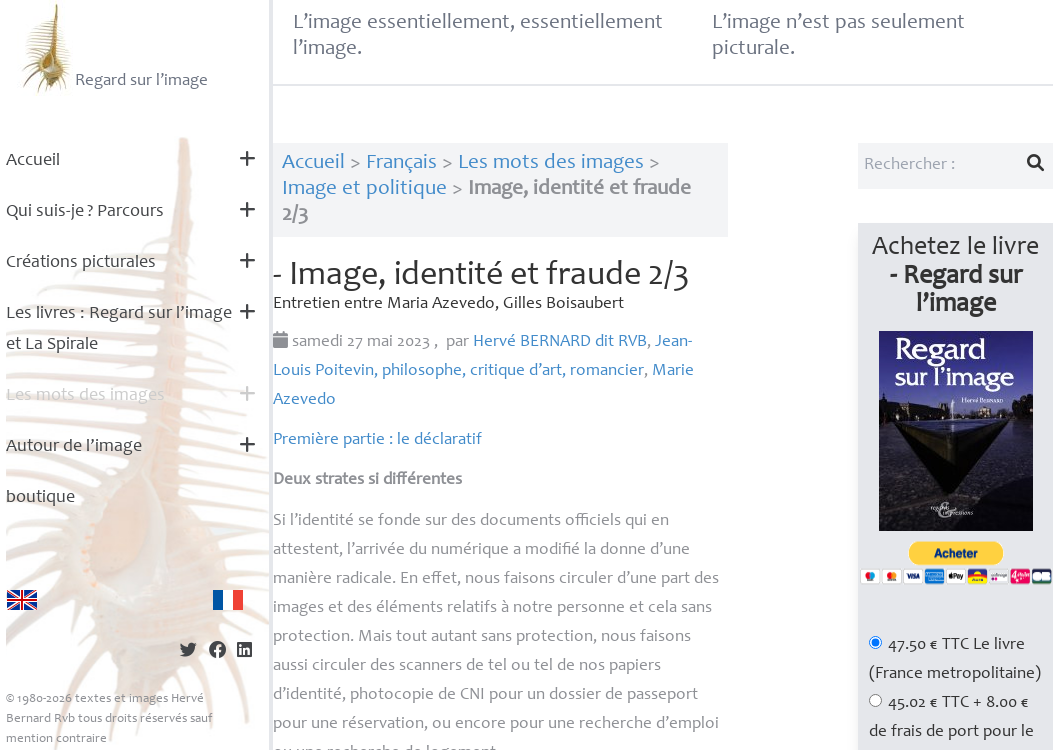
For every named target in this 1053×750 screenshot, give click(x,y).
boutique (40, 498)
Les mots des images (85, 396)
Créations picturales (81, 263)
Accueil (33, 161)
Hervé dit (560, 342)
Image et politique (364, 189)
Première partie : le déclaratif (377, 440)
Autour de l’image (74, 447)
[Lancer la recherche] (1036, 166)
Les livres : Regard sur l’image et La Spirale (119, 329)
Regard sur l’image (112, 48)
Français (401, 163)
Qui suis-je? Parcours (85, 212)
